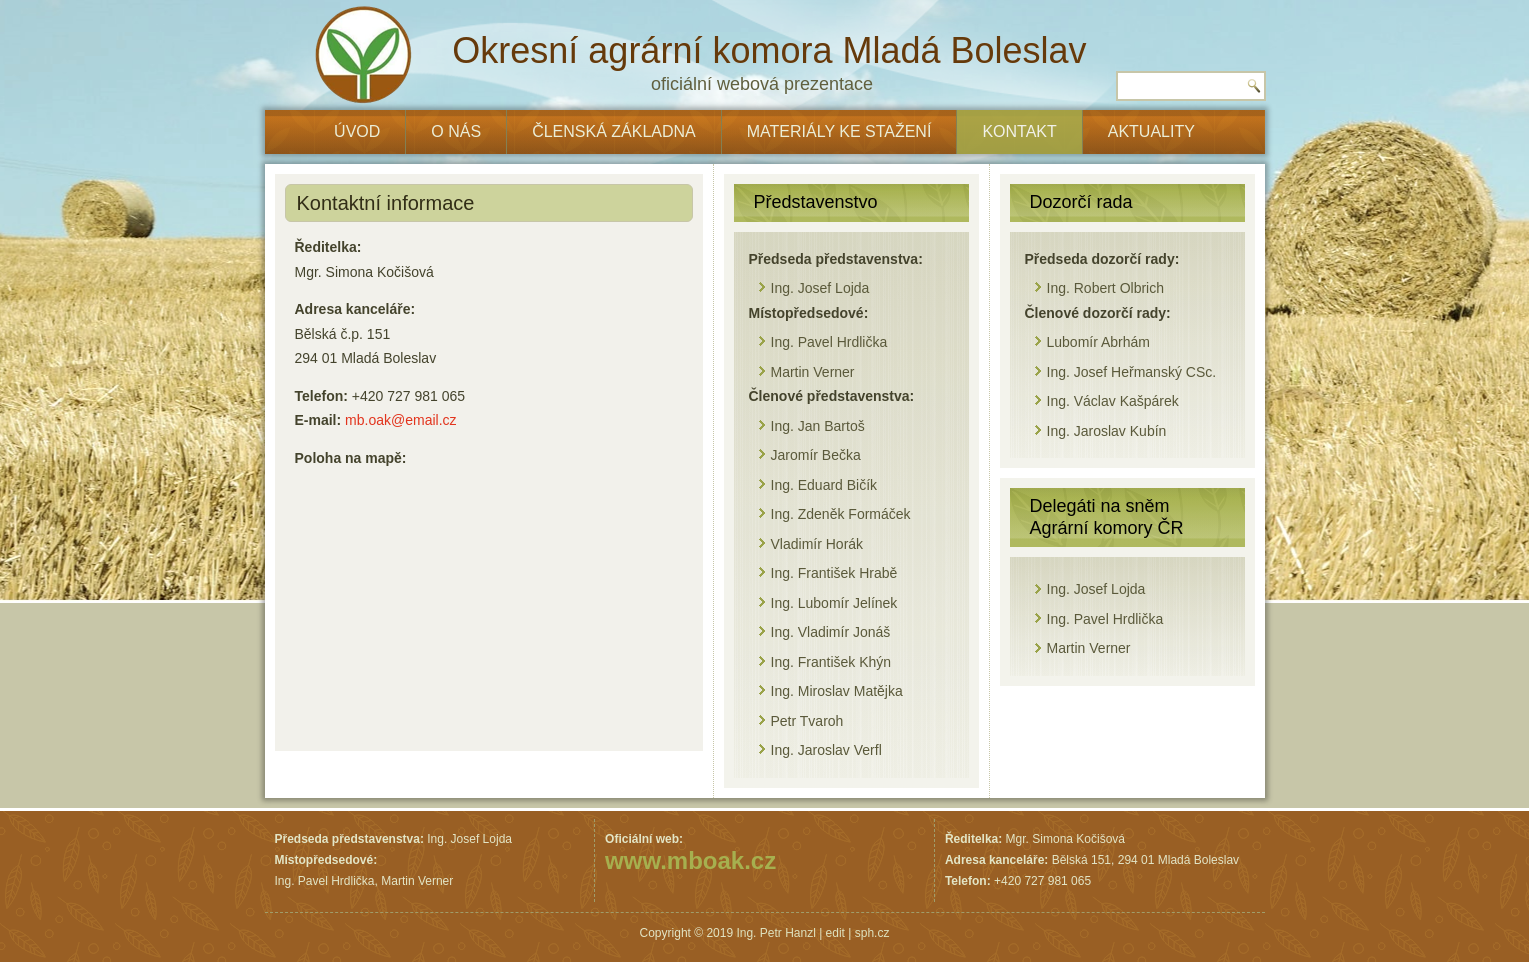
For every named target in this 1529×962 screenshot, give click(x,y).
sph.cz (872, 933)
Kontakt (1019, 131)
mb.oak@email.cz (400, 420)
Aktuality (1151, 131)
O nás (456, 131)
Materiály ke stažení (839, 131)
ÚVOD (357, 131)
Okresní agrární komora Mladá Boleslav (769, 50)
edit (835, 933)
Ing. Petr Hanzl (775, 933)
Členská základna (614, 131)
